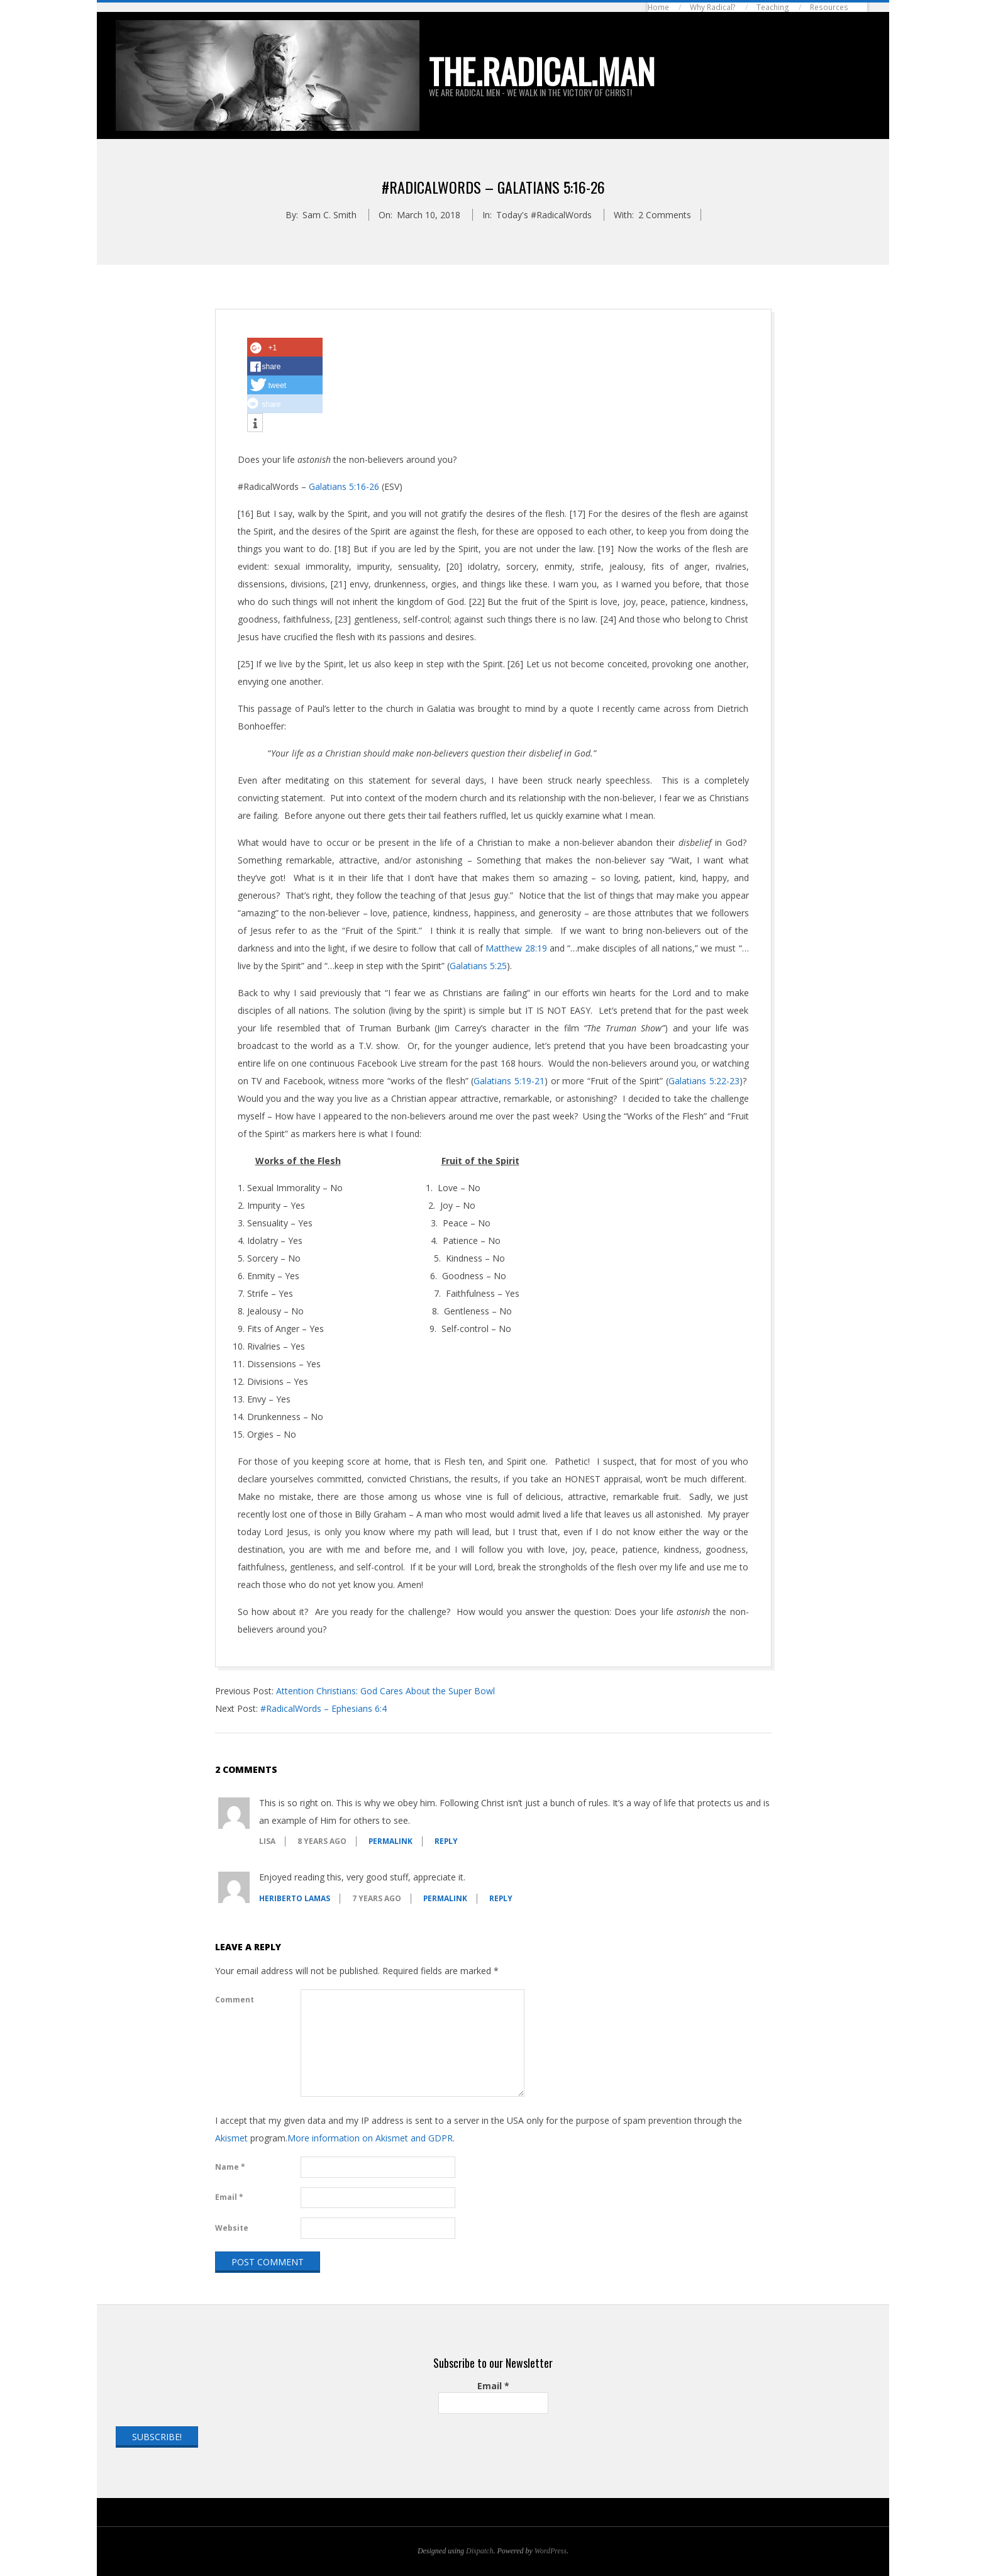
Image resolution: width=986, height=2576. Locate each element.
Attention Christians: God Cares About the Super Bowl (385, 1691)
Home (658, 7)
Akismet (231, 2138)
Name (230, 2167)
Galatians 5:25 (478, 966)
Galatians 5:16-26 (344, 486)
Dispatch (479, 2550)
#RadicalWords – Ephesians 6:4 (323, 1708)
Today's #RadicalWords (544, 215)
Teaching (772, 7)
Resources (829, 7)
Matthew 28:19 (515, 948)
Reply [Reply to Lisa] (446, 1841)
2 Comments (664, 215)
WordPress (551, 2550)
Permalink (390, 1841)
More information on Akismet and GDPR (370, 2138)
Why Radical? (713, 7)
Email (229, 2197)
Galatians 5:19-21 (509, 1081)
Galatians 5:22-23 (704, 1081)
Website (231, 2228)
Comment (234, 1999)
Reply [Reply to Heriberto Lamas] (500, 1898)
